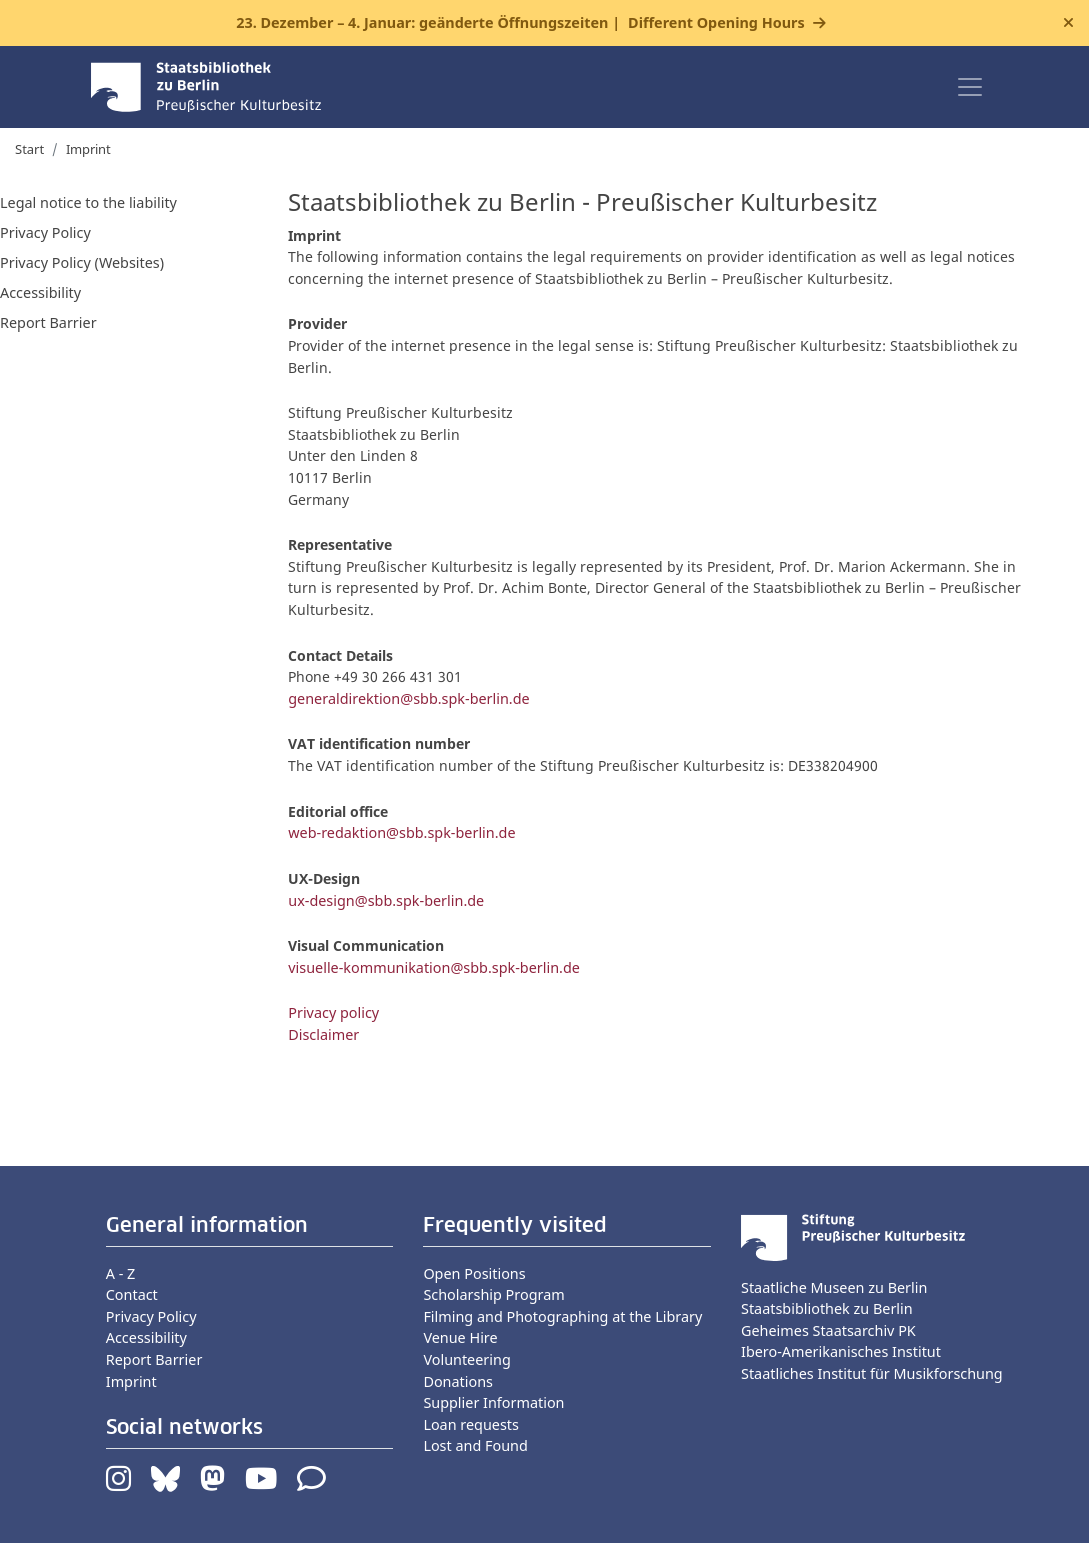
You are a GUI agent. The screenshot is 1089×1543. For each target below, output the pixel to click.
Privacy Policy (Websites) (82, 262)
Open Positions (474, 1273)
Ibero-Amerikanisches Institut (841, 1351)
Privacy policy (333, 1012)
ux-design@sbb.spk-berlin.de (386, 900)
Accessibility (40, 292)
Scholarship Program (493, 1294)
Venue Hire (460, 1337)
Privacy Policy (45, 232)
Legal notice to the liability (88, 202)
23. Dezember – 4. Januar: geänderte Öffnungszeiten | (520, 23)
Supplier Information (493, 1402)
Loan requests (471, 1424)
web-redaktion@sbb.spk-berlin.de (401, 832)
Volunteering (466, 1359)
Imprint (131, 1381)
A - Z (121, 1273)
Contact (132, 1294)
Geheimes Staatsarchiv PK (828, 1330)
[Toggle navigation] (970, 87)
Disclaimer (323, 1034)
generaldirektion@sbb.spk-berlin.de (408, 698)
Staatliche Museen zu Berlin (834, 1287)
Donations (458, 1381)
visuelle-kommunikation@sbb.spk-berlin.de (434, 967)
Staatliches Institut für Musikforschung (872, 1373)
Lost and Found (475, 1445)
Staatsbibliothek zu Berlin (827, 1308)
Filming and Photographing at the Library (562, 1316)
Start (29, 149)
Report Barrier (48, 322)
